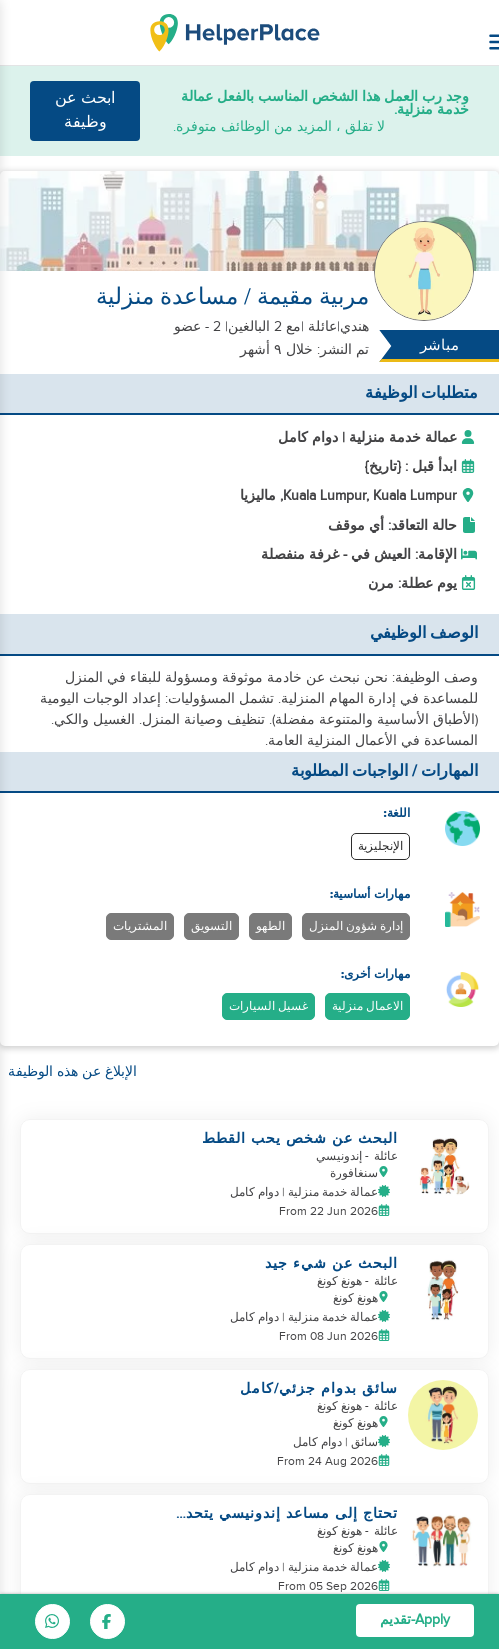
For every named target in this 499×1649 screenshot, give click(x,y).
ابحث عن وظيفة (85, 110)
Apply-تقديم (415, 1620)
